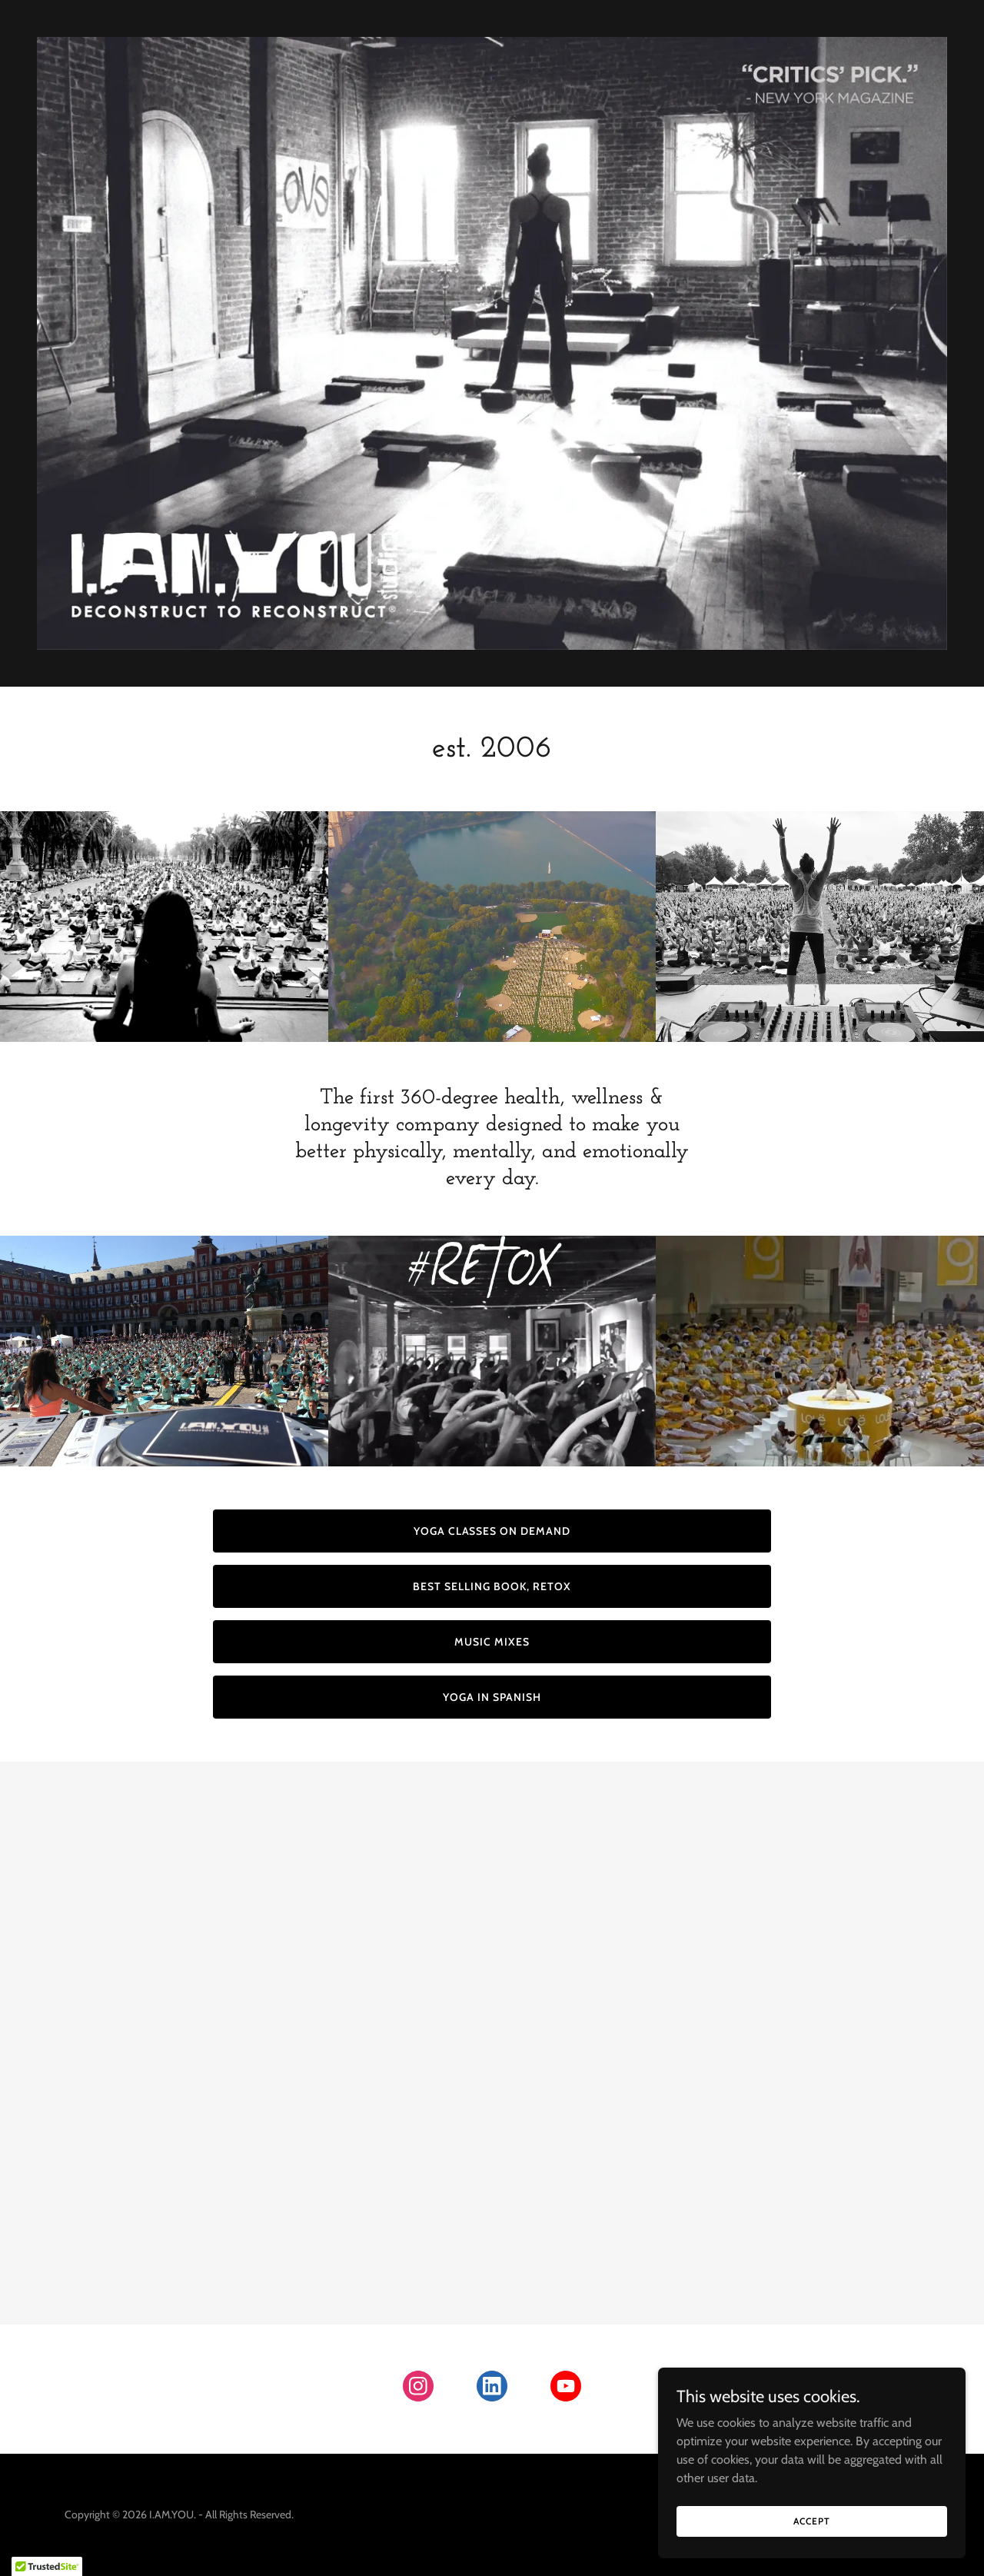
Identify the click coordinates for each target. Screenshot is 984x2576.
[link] (418, 2389)
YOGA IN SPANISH (492, 1697)
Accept (811, 2521)
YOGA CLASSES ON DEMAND (492, 1531)
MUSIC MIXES (492, 1642)
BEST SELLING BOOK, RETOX (492, 1586)
